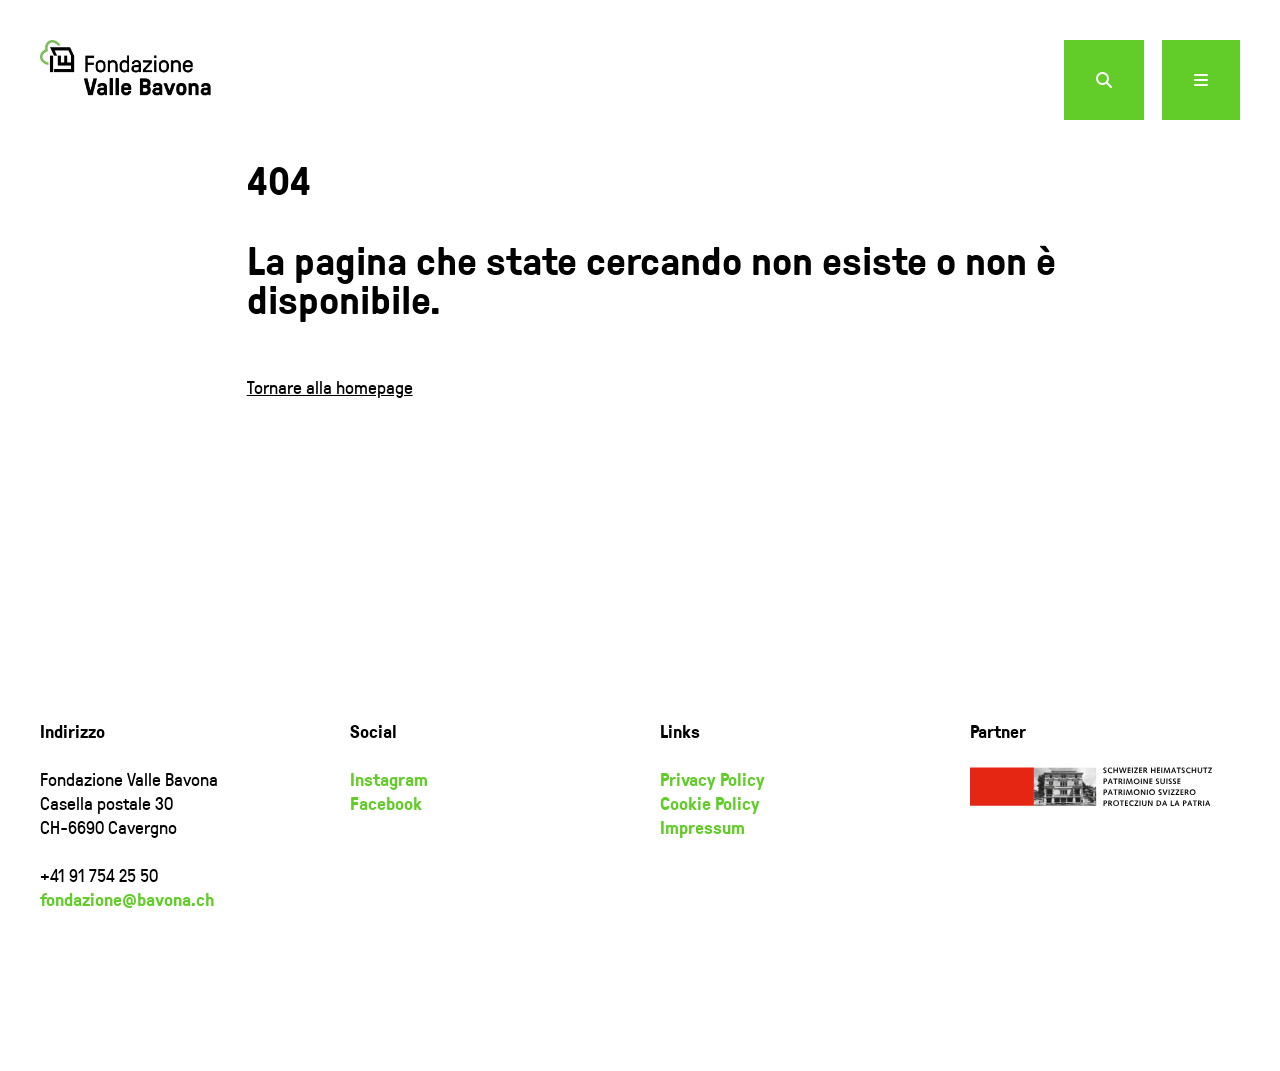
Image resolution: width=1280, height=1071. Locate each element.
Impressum (702, 827)
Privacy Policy (712, 779)
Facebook (386, 803)
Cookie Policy (710, 803)
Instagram (389, 779)
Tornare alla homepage (330, 386)
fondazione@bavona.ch (127, 899)
